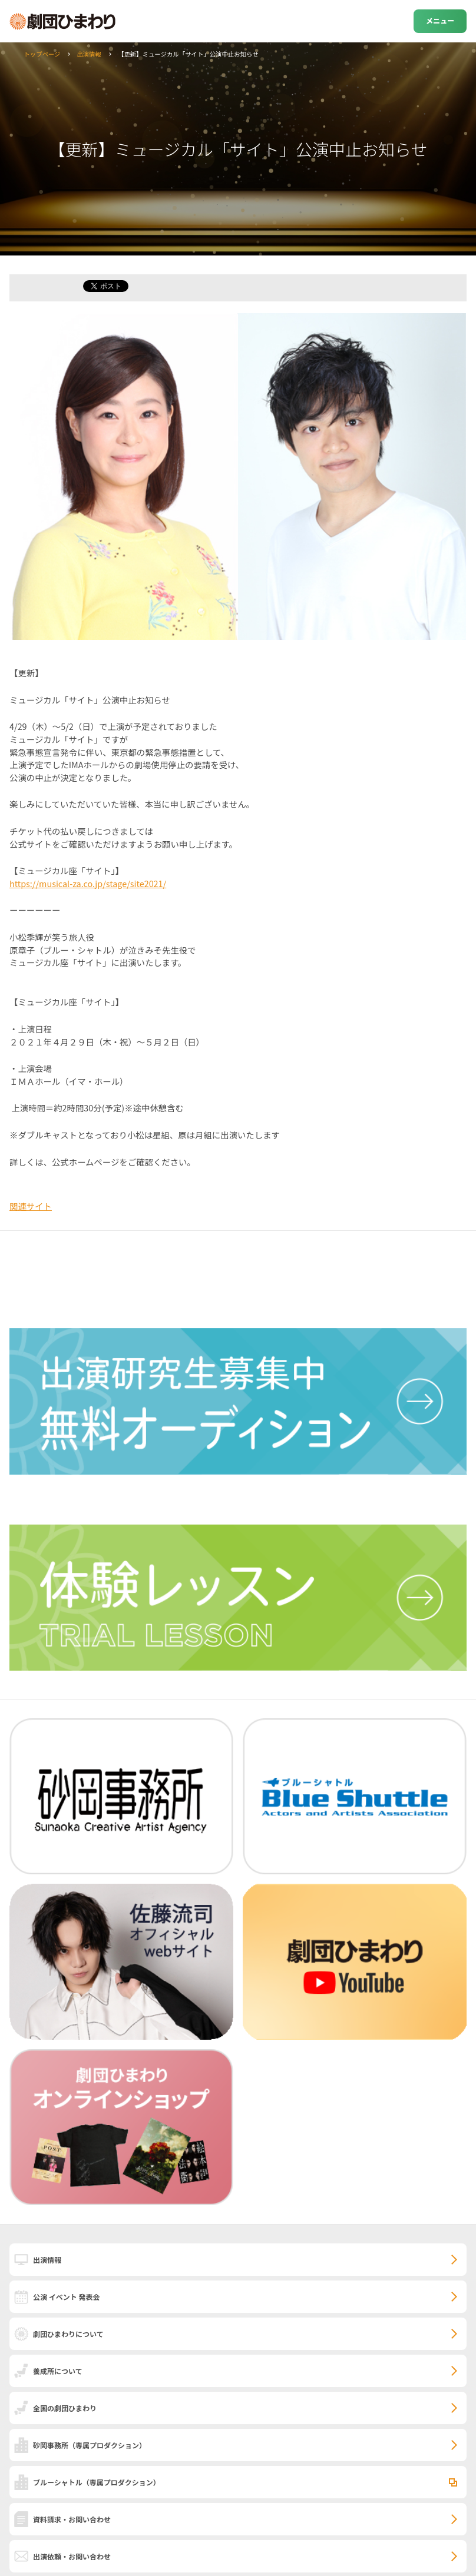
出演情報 (89, 53)
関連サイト (30, 1206)
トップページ (42, 53)
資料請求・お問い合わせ (72, 2519)
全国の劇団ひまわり (65, 2408)
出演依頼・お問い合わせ (72, 2556)
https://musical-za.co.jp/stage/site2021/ (87, 883)
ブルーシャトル (96, 2482)
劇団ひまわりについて (68, 2334)
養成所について (57, 2371)
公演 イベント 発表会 (66, 2297)
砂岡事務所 (89, 2445)
